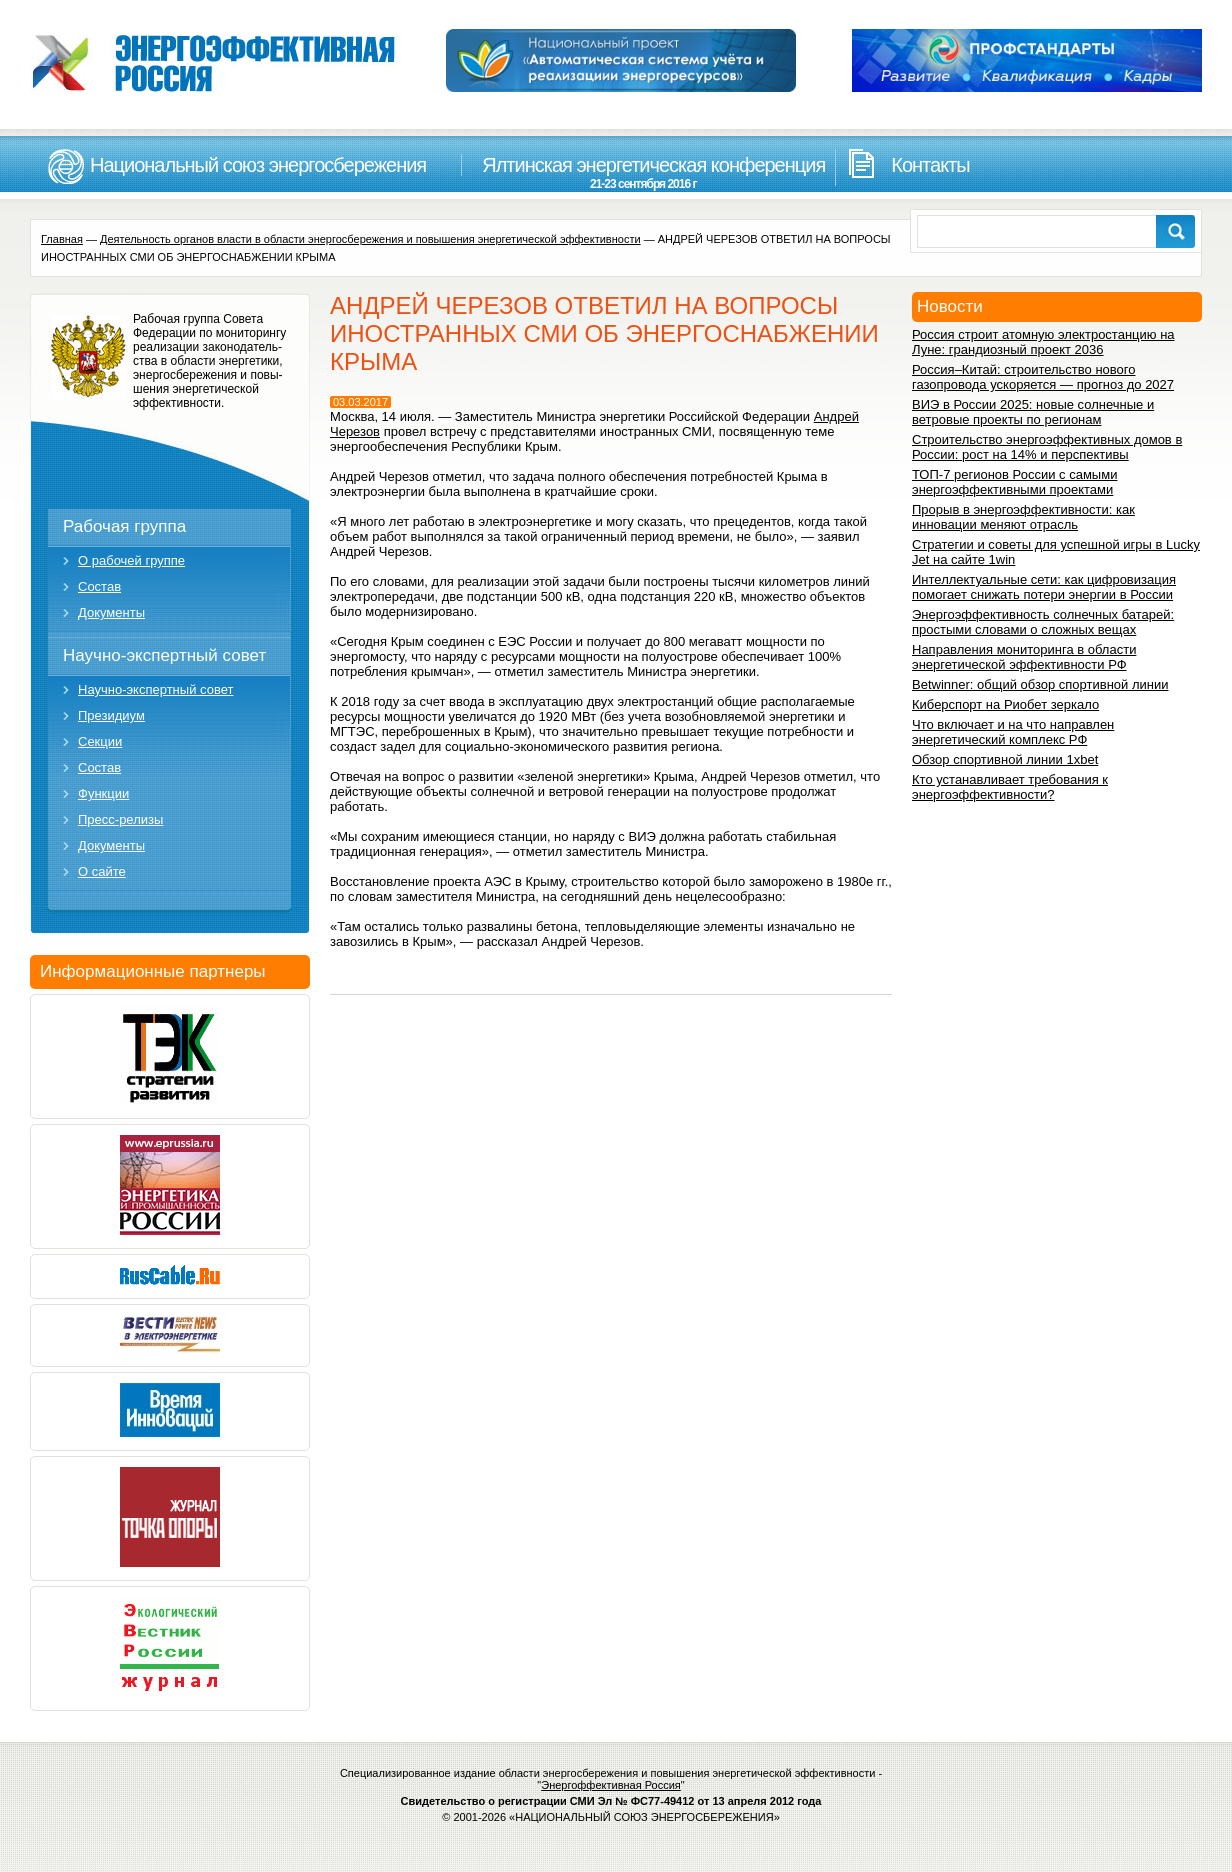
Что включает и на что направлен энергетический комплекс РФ (1013, 732)
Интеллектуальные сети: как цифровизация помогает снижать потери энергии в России (1044, 587)
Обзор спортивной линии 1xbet (1005, 759)
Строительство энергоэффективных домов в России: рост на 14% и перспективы (1047, 447)
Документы (111, 612)
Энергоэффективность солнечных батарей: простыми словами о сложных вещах (1043, 622)
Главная (62, 239)
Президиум (111, 715)
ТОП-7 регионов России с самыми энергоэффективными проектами (1014, 482)
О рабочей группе (131, 560)
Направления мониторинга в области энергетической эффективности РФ (1024, 657)
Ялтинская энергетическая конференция (643, 172)
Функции (103, 793)
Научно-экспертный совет (164, 655)
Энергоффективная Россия (611, 1785)
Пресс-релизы (120, 819)
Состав (99, 586)
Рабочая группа (124, 526)
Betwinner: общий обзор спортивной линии (1040, 684)
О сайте (102, 871)
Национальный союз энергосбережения (258, 165)
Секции (100, 741)
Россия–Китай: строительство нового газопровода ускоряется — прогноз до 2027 (1043, 377)
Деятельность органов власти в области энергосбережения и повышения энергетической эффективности (370, 239)
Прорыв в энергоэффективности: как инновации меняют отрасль (1023, 517)
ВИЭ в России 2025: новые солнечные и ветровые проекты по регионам (1033, 412)
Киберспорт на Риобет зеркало (1005, 704)
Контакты (930, 165)
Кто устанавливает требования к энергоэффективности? (1010, 787)
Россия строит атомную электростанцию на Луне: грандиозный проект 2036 (1043, 342)
